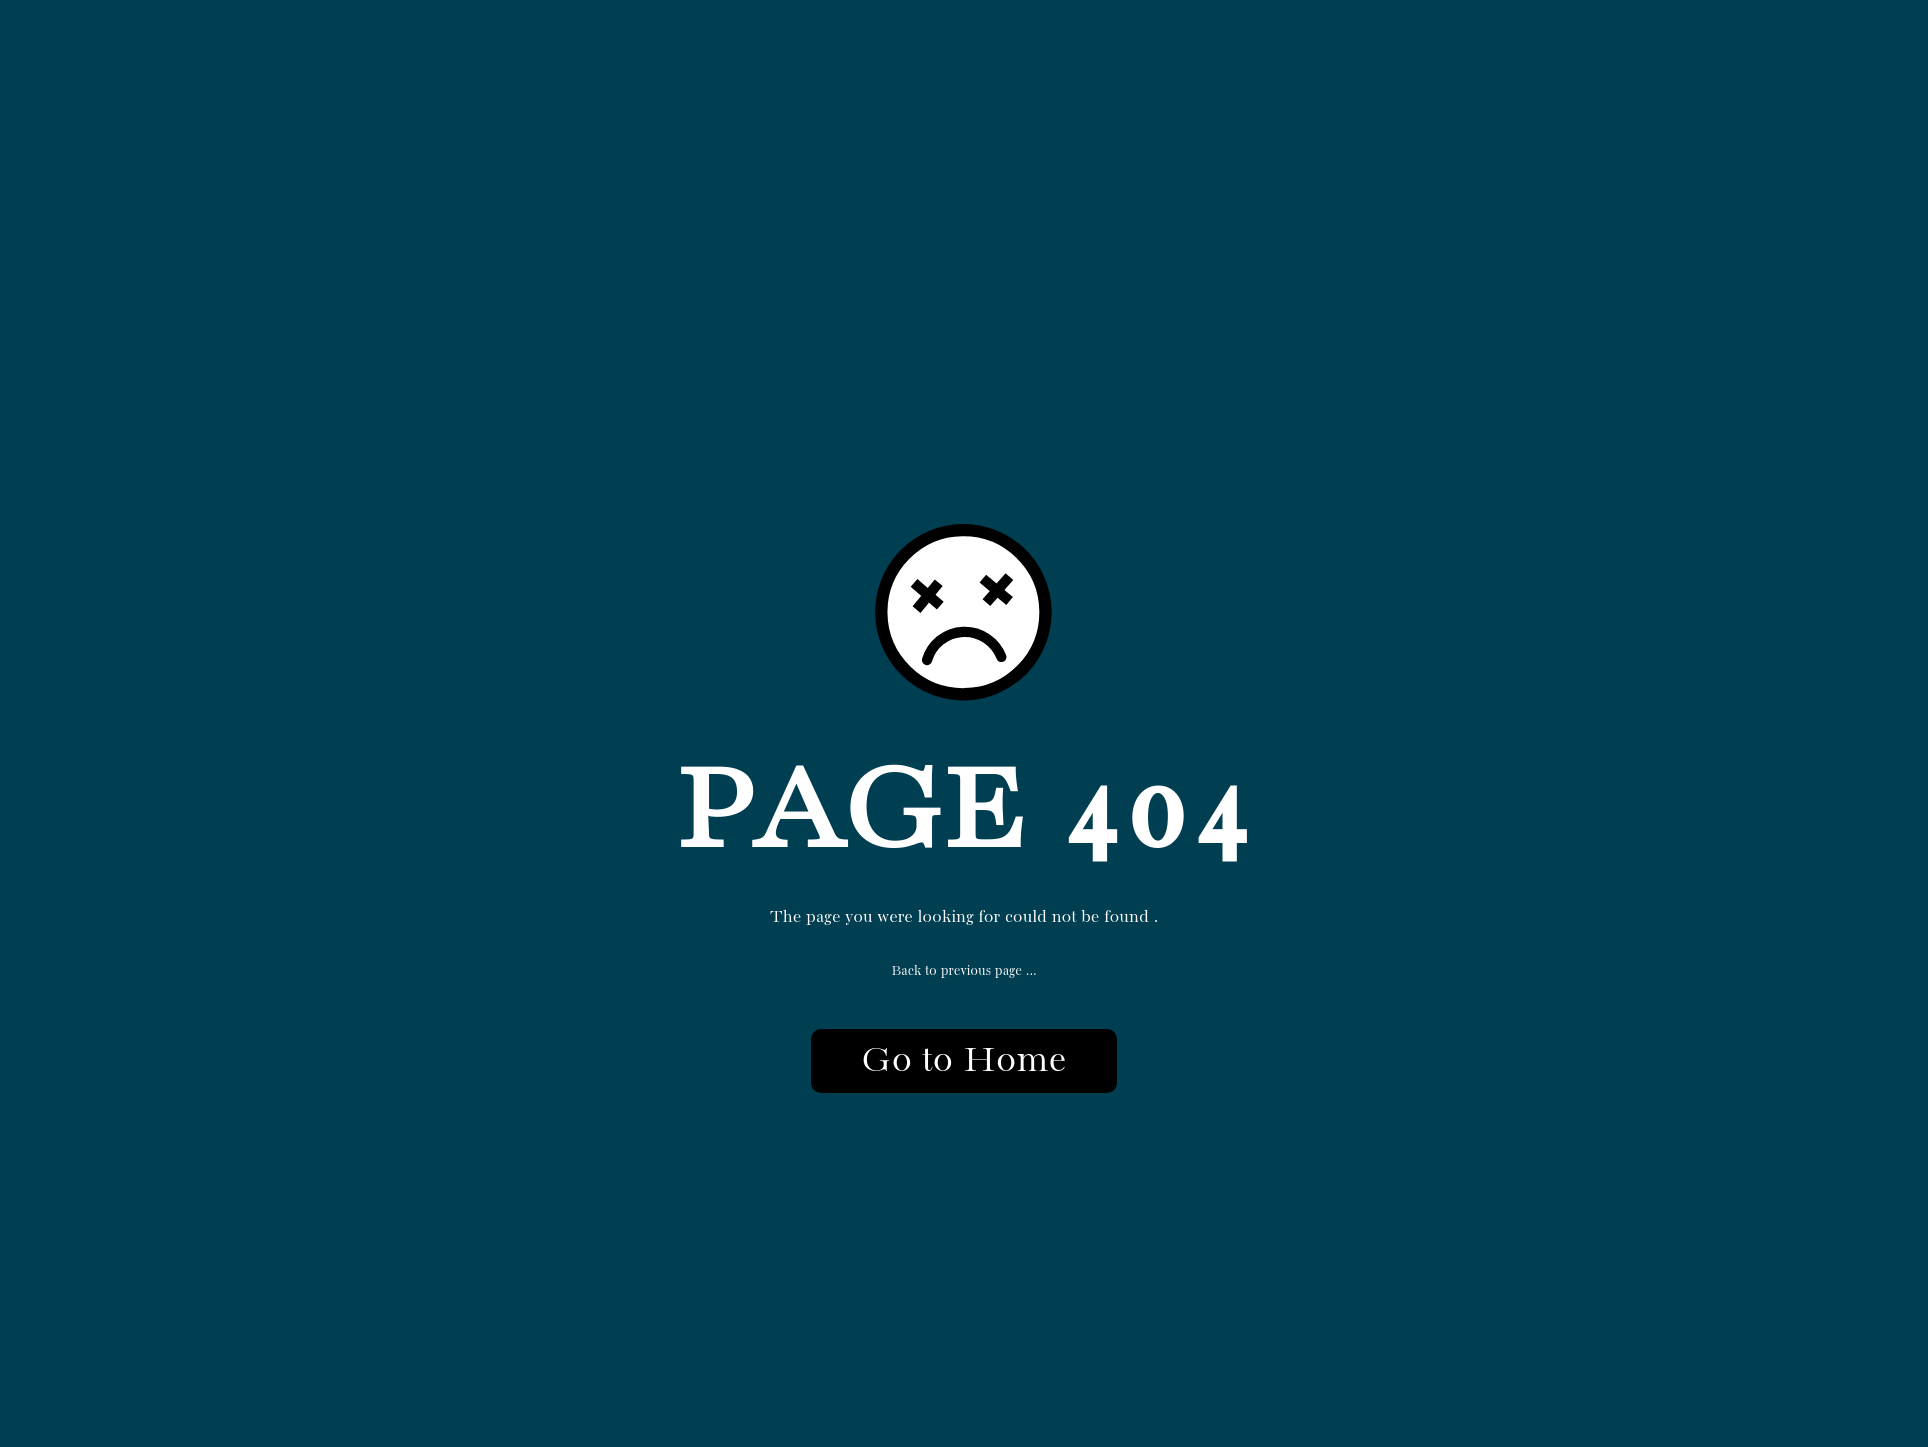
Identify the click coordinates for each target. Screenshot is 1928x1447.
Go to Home (963, 1061)
